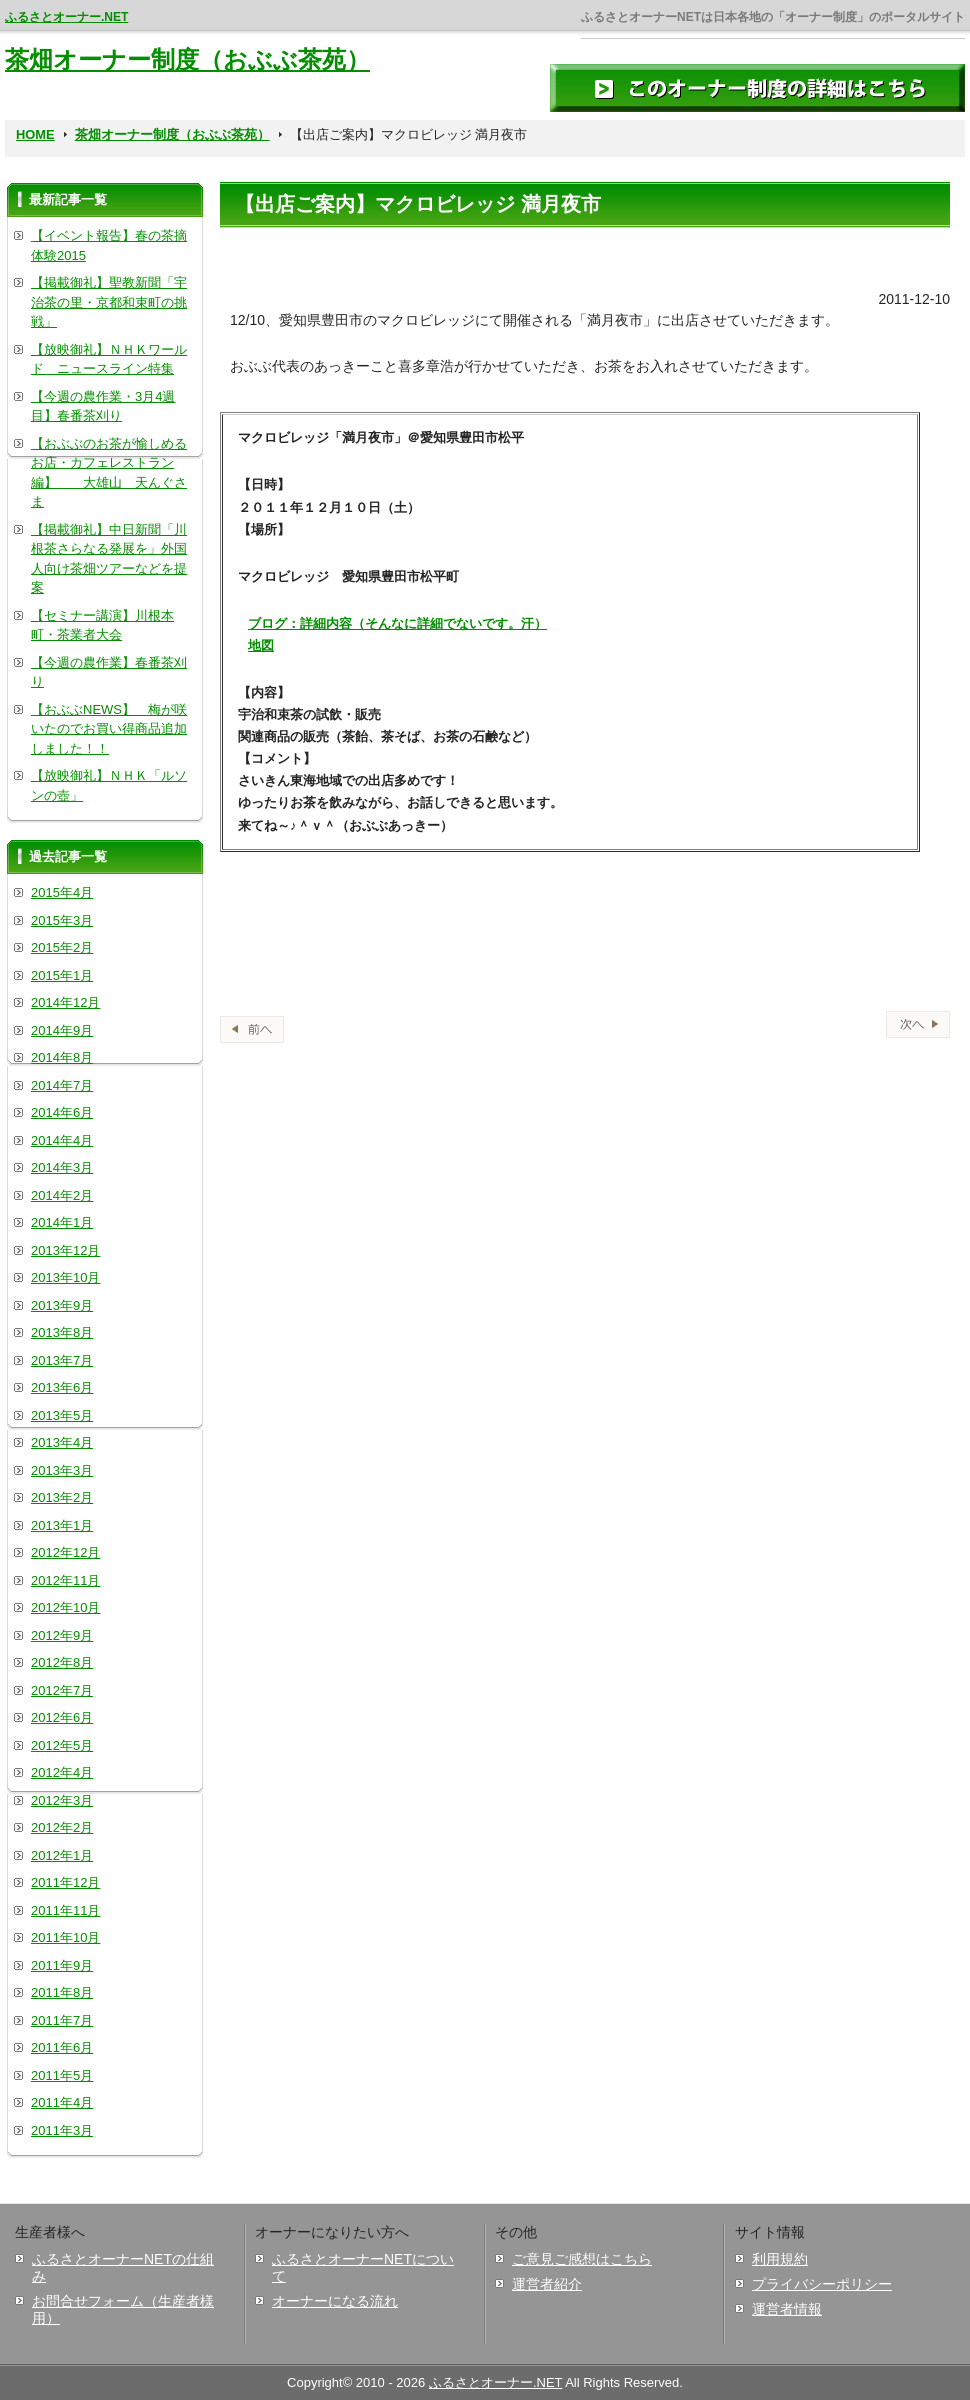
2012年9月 (62, 1635)
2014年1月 (62, 1222)
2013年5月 (62, 1415)
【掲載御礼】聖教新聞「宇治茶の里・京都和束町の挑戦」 (109, 302)
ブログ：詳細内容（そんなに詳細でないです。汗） (397, 623)
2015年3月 (62, 920)
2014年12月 (65, 1002)
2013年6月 (62, 1387)
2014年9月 (62, 1030)
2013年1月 (62, 1525)
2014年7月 (62, 1085)
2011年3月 (62, 2130)
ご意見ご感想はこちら (582, 2259)
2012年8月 (62, 1662)
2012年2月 (62, 1827)
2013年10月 (65, 1277)
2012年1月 (62, 1855)
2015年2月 (62, 947)
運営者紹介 (547, 2284)
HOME (35, 134)
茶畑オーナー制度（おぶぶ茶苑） (187, 59)
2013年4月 (62, 1442)
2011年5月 (62, 2075)
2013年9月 (62, 1305)
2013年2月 (62, 1497)
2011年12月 (65, 1882)
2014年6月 (62, 1112)
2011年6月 (62, 2047)
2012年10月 (65, 1607)
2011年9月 (62, 1965)
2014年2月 (62, 1195)
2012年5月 (62, 1745)
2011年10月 (65, 1937)
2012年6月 (62, 1717)
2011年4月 (62, 2102)
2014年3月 (62, 1167)
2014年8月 (62, 1057)
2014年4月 (62, 1140)
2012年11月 (65, 1580)
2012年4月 (62, 1772)
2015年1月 (62, 975)
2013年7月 (62, 1360)
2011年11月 (65, 1910)
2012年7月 (62, 1690)
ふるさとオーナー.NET (66, 17)
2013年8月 (62, 1332)
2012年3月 (62, 1800)
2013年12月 (65, 1250)
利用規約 (780, 2259)
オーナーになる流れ (335, 2301)
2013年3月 (62, 1470)
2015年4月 (62, 892)
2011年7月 (62, 2020)
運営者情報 (787, 2309)
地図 (261, 645)
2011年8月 (62, 1992)
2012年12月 (65, 1552)
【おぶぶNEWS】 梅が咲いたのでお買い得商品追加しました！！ (109, 729)
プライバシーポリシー (822, 2284)
